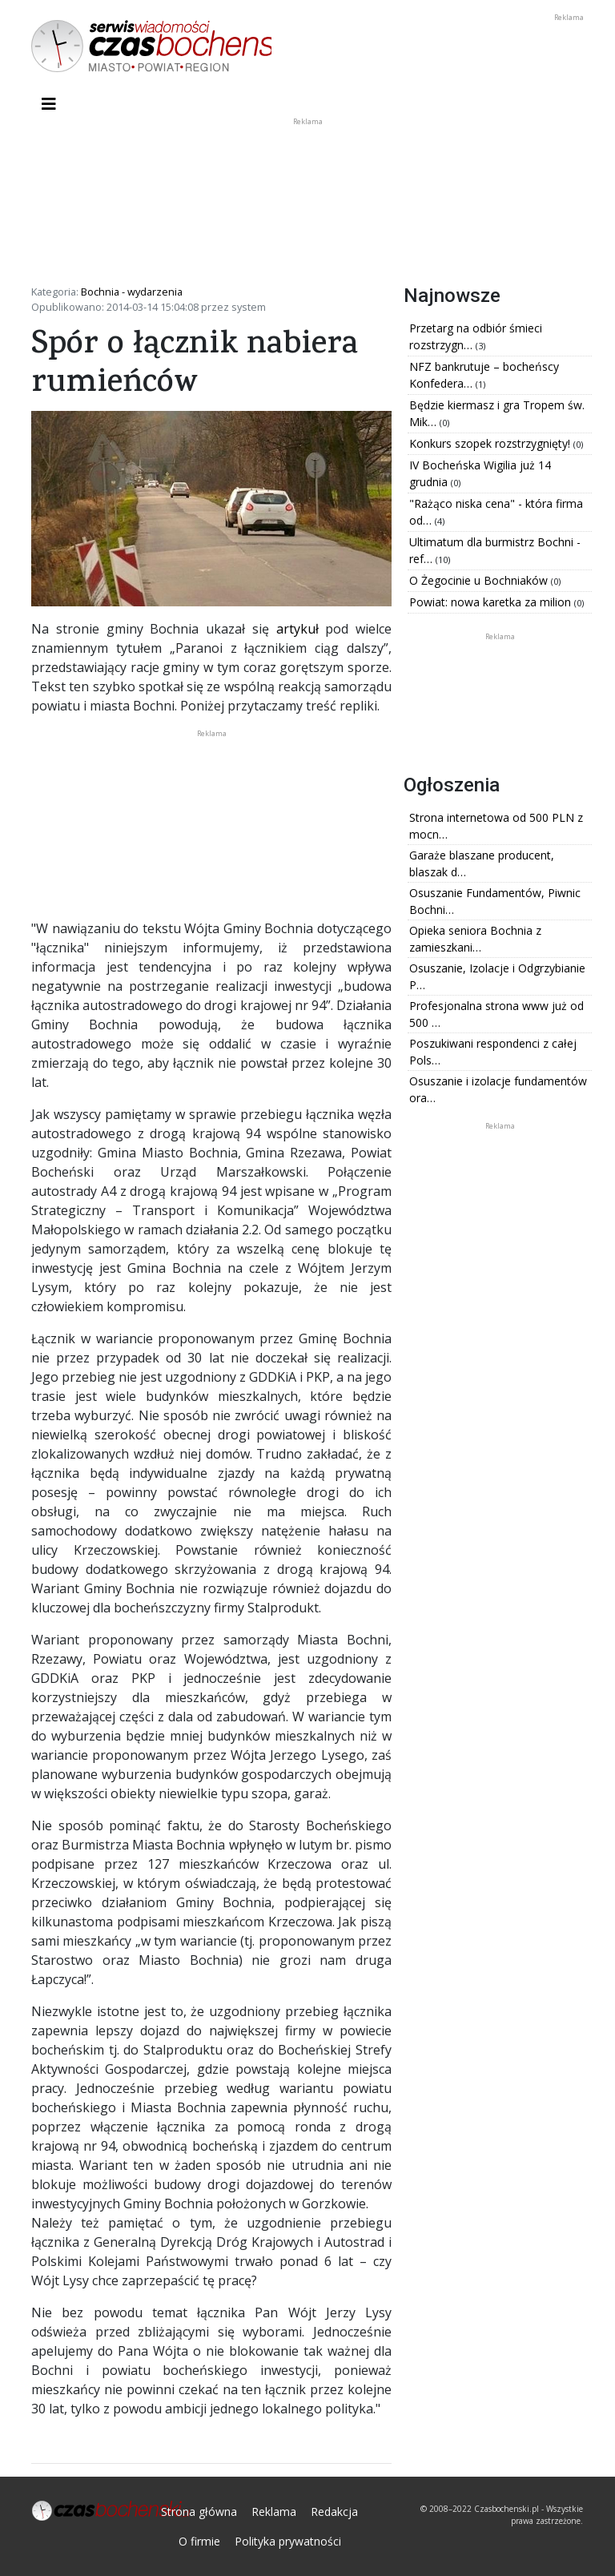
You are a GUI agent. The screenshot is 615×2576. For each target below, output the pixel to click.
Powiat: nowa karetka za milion (491, 602)
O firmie (199, 2541)
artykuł (297, 629)
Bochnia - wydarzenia (132, 291)
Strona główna (199, 2511)
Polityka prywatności (288, 2541)
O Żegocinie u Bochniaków (480, 580)
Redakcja (334, 2511)
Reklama (273, 2511)
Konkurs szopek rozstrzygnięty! (491, 443)
